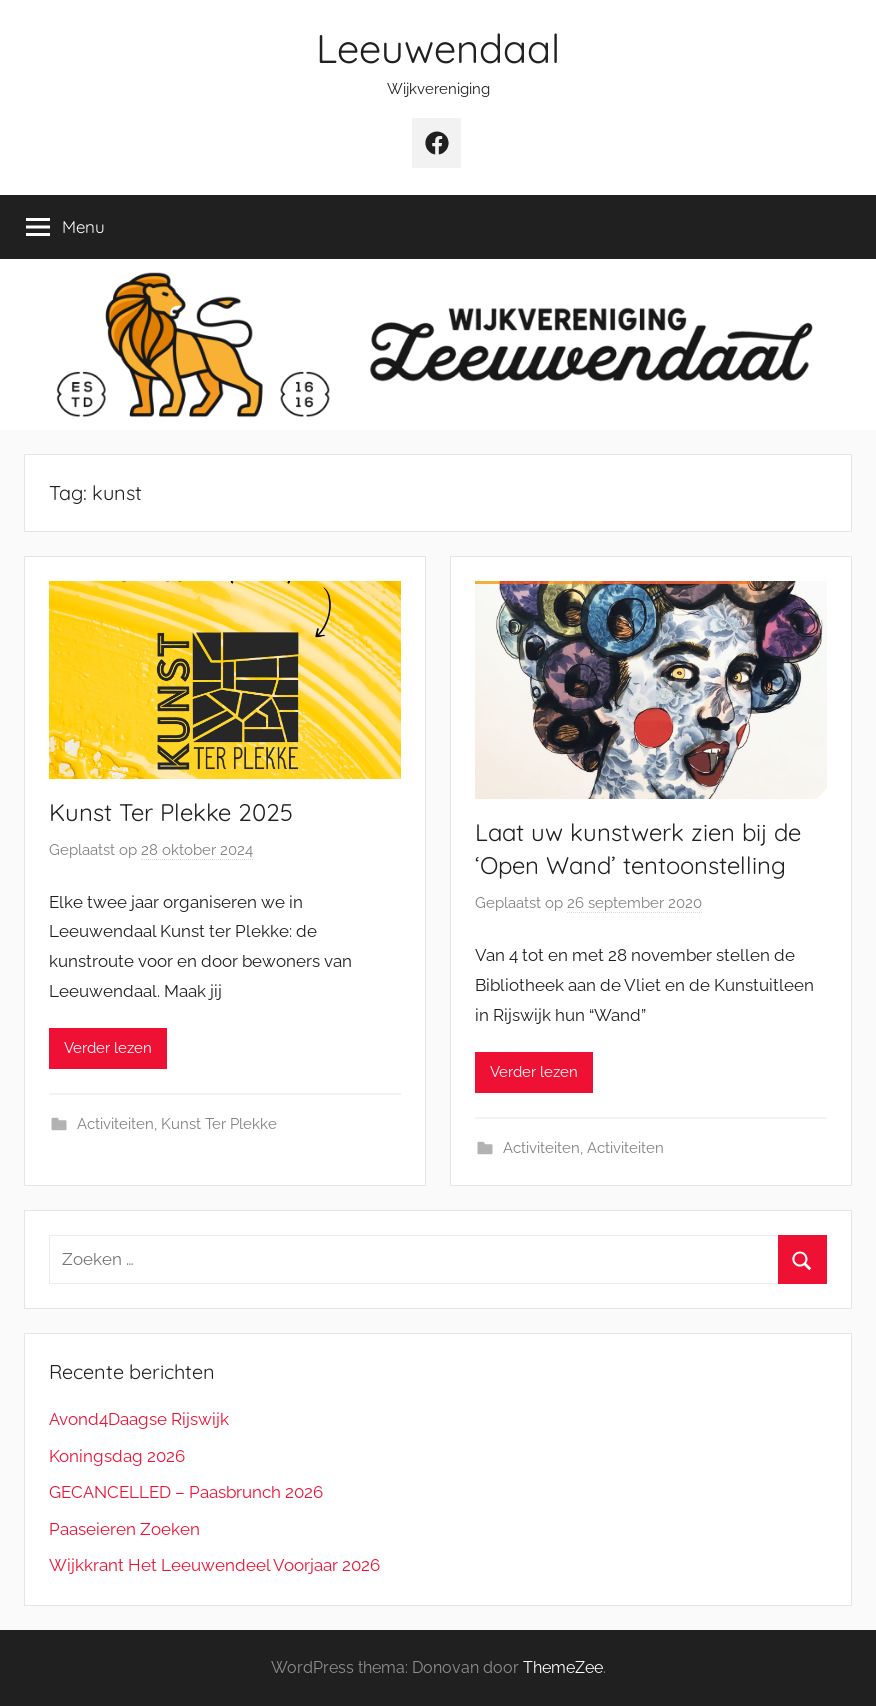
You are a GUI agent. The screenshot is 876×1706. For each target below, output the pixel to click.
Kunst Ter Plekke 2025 (171, 812)
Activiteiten (115, 1124)
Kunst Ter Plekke (219, 1124)
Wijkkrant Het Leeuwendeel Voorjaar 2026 (214, 1565)
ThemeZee (563, 1667)
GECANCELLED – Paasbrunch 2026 (186, 1492)
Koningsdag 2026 (117, 1456)
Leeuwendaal (438, 48)
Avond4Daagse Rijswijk (139, 1419)
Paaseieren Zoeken (124, 1529)
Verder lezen (108, 1048)
